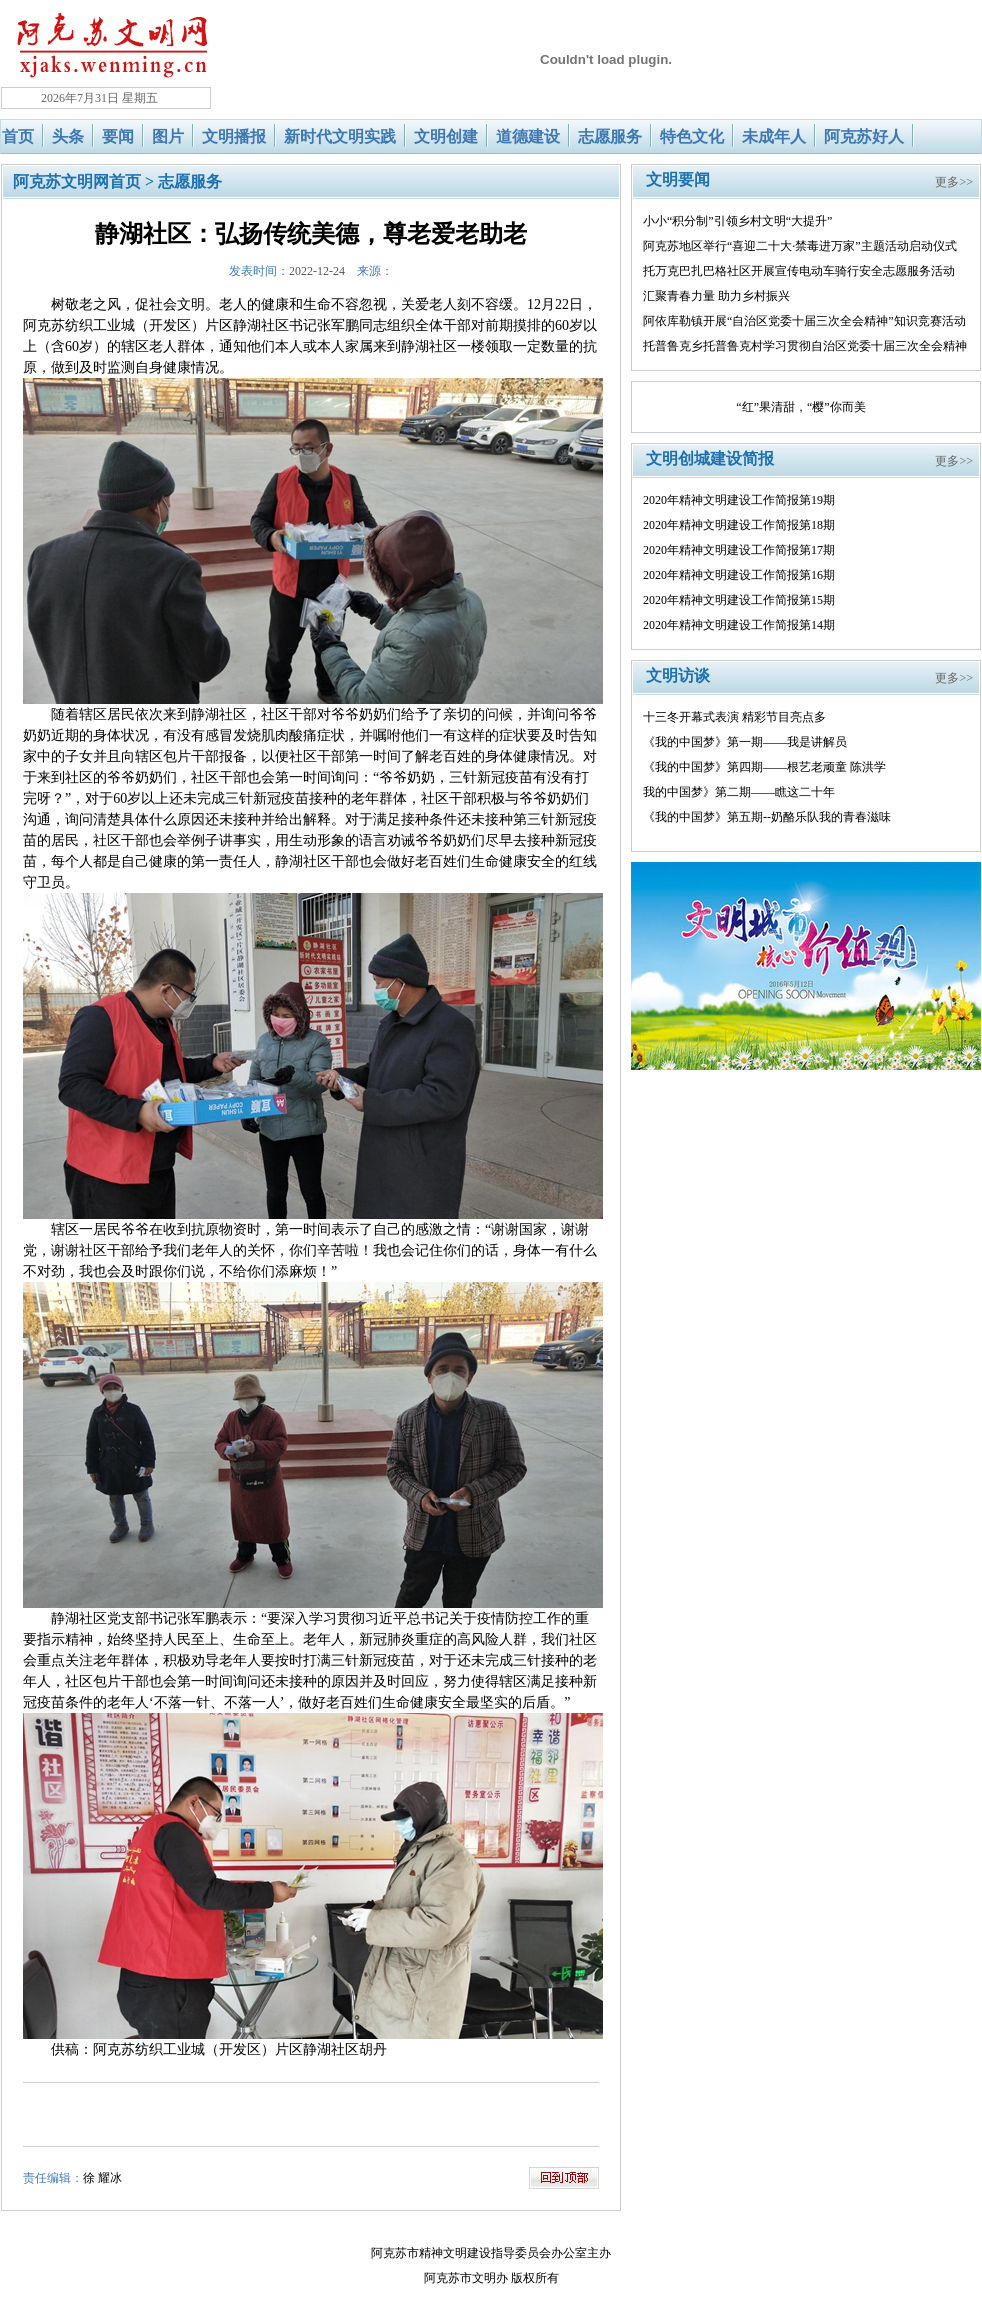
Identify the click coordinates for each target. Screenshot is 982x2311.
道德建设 (528, 136)
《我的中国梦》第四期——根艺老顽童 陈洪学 (764, 767)
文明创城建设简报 (710, 458)
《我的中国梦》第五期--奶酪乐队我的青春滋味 (767, 817)
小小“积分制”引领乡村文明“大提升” (737, 221)
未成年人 (774, 136)
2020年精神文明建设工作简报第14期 (739, 625)
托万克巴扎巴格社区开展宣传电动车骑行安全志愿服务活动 (799, 271)
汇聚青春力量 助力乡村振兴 (716, 296)
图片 (168, 136)
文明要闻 (678, 179)
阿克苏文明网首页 (77, 181)
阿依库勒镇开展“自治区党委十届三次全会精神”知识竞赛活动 (804, 321)
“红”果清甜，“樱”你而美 (800, 407)
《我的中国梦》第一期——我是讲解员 (745, 742)
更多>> (954, 182)
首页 (18, 136)
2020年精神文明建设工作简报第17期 (739, 550)
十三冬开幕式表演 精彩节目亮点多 (734, 717)
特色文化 (692, 136)
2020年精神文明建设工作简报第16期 (739, 575)
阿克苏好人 (864, 136)
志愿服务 (610, 136)
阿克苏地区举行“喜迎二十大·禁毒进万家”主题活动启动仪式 (800, 246)
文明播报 (234, 136)
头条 (68, 136)
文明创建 (446, 136)
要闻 (118, 136)
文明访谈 (678, 675)
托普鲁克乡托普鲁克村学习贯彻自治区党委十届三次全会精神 (805, 346)
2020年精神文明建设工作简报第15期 (739, 600)
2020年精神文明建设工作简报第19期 (739, 500)
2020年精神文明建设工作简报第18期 (739, 525)
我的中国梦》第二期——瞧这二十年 (739, 792)
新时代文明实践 (340, 136)
